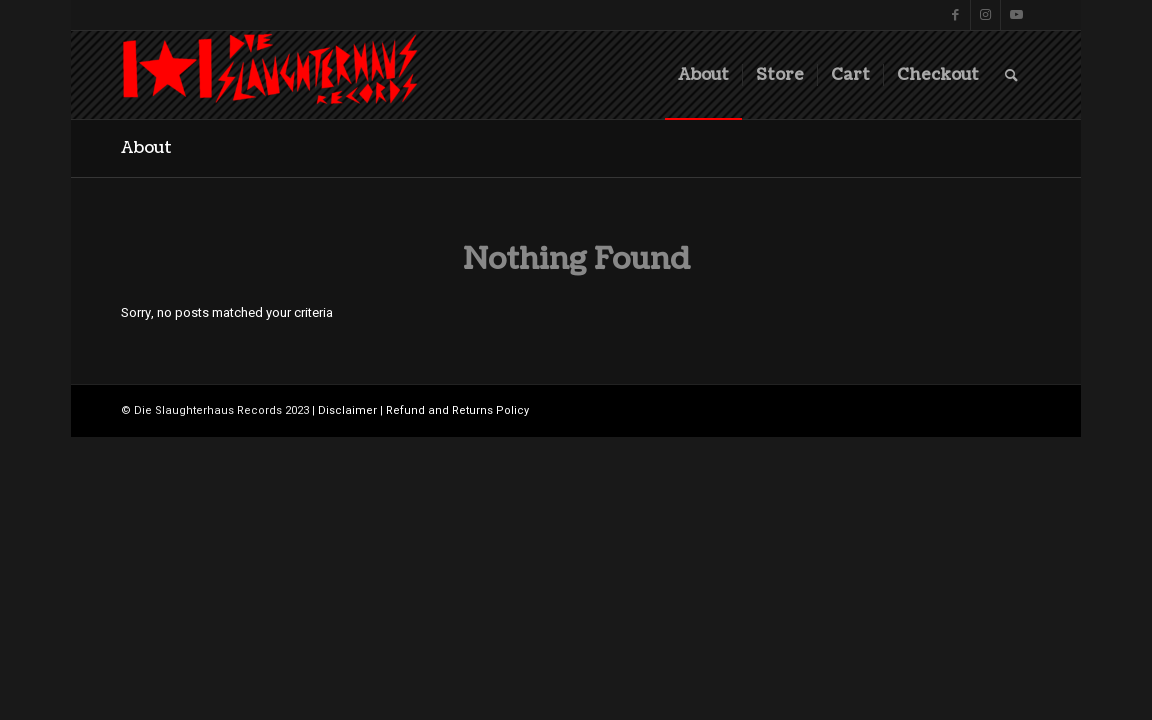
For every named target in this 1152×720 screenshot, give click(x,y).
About (146, 148)
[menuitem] (703, 75)
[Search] (1011, 75)
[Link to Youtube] (1016, 15)
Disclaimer (347, 410)
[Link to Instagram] (985, 15)
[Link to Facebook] (955, 15)
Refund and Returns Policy (457, 410)
